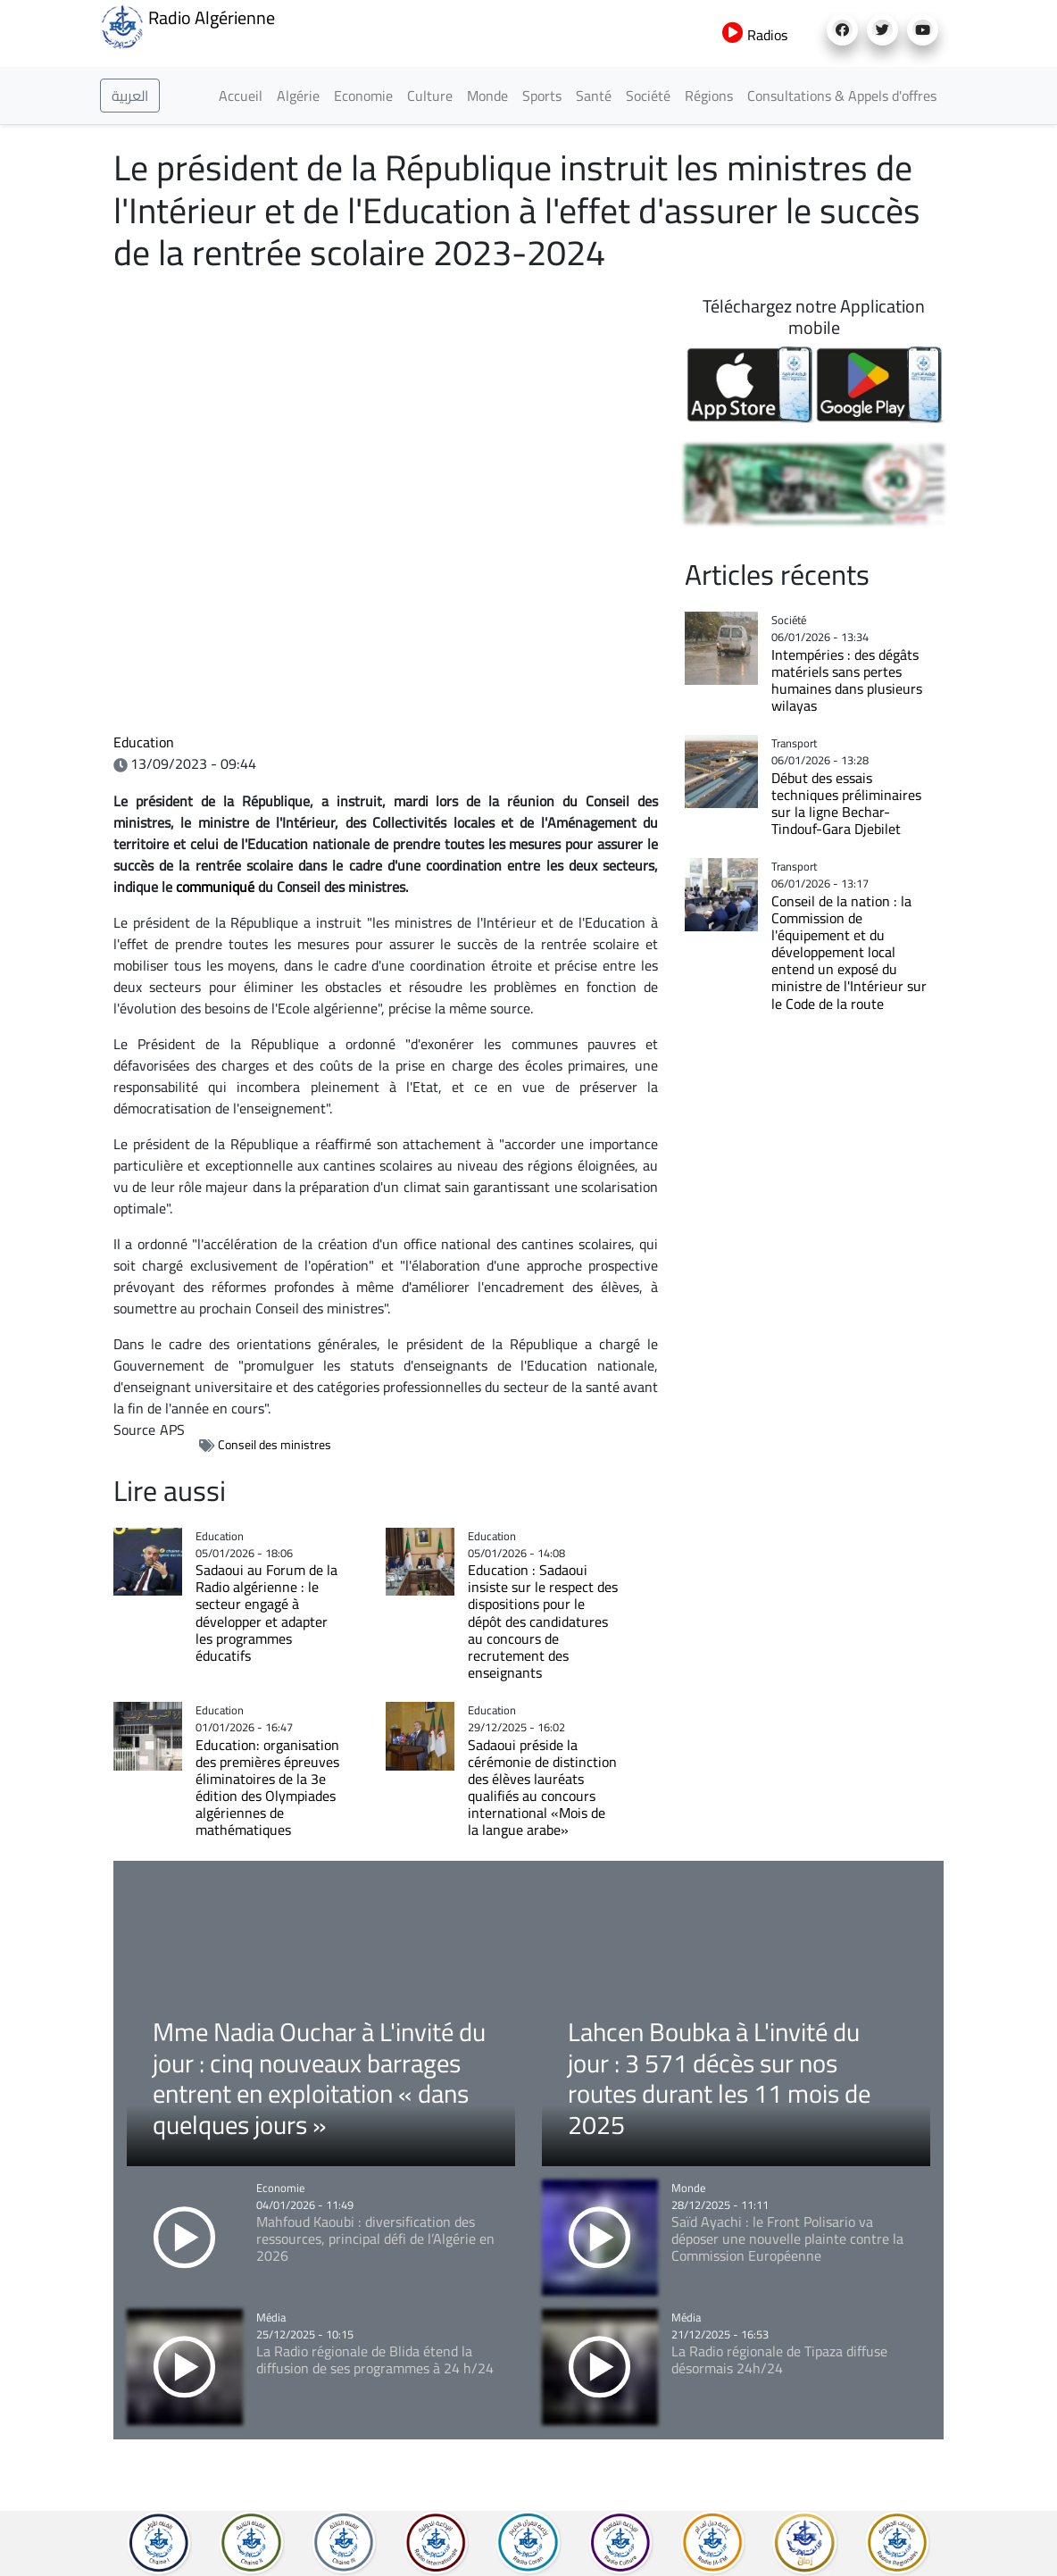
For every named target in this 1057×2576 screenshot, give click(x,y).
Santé (594, 95)
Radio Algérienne (187, 25)
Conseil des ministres (274, 1444)
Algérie (298, 95)
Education (143, 742)
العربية (130, 95)
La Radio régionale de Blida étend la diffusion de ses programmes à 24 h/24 (375, 2359)
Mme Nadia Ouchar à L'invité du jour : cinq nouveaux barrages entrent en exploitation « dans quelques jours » (319, 2077)
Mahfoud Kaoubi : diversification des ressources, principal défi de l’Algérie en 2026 (375, 2238)
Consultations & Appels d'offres (841, 95)
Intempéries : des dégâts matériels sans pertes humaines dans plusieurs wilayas (846, 680)
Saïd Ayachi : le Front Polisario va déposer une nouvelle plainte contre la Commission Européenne (787, 2238)
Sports (542, 95)
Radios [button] (754, 34)
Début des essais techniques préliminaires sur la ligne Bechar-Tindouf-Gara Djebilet (846, 803)
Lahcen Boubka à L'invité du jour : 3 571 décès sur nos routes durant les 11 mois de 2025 (719, 2077)
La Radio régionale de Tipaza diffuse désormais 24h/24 (779, 2359)
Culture (430, 95)
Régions (709, 95)
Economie (363, 95)
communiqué (215, 886)
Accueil (240, 95)
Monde (487, 95)
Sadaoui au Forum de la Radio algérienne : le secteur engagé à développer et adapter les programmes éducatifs (266, 1612)
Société (648, 95)
